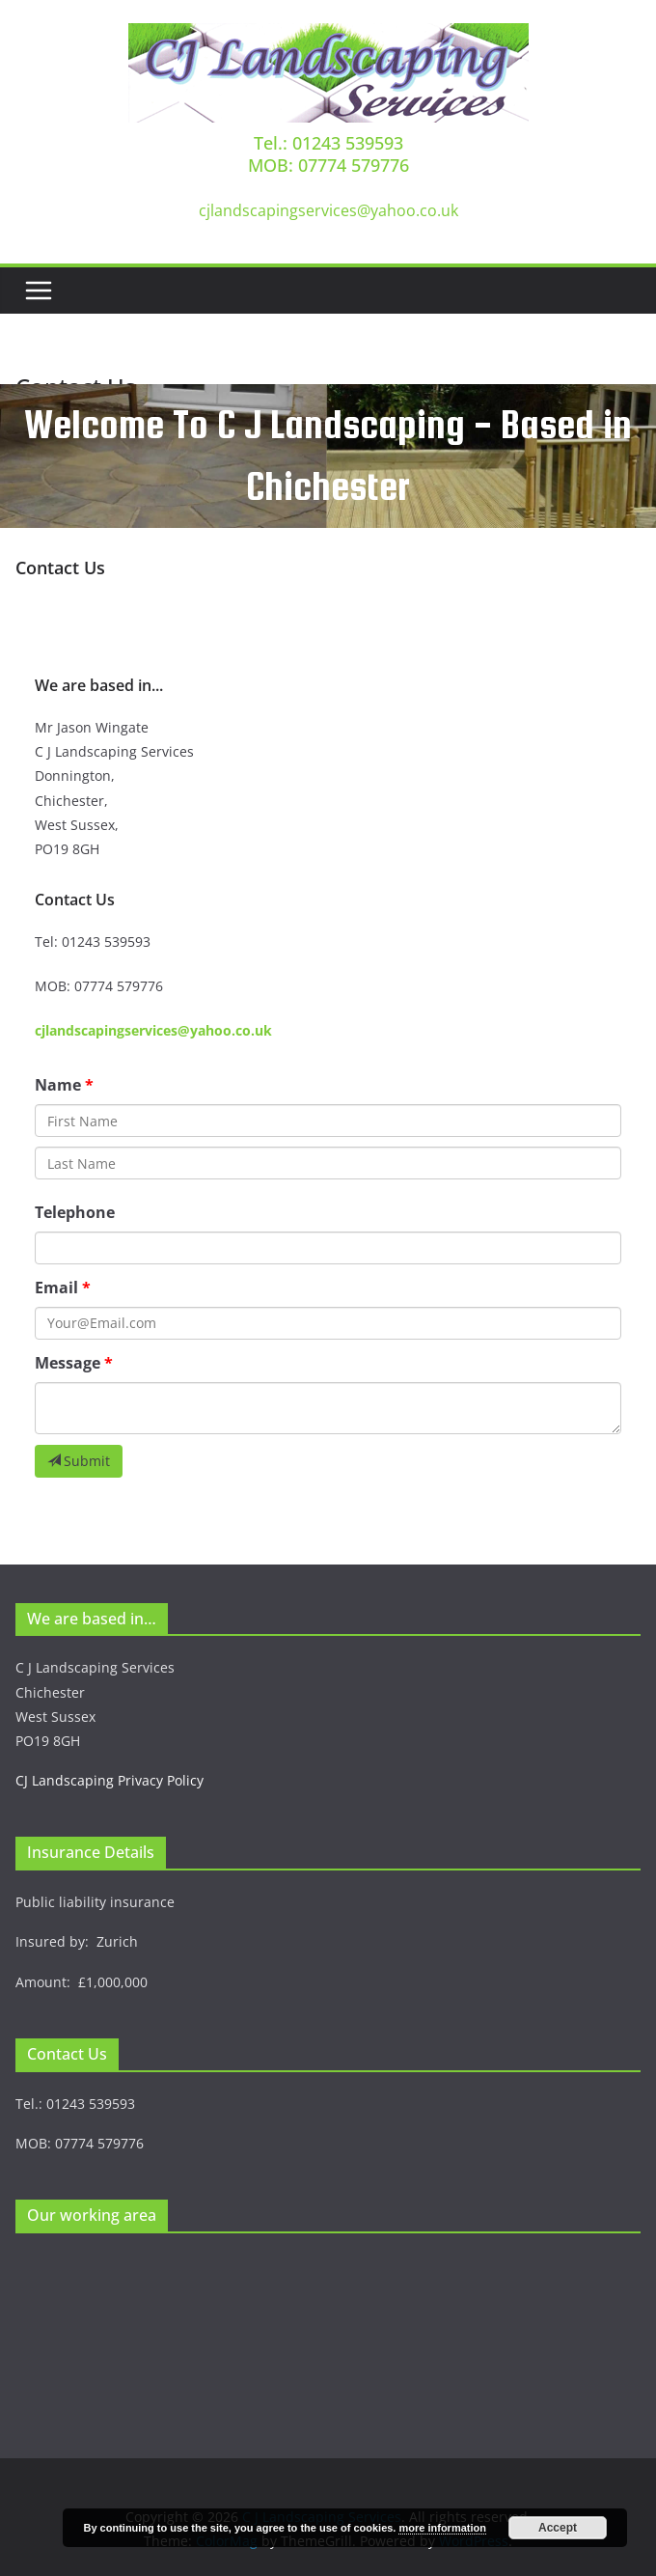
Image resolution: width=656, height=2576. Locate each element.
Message (67, 1362)
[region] (328, 456)
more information (441, 2528)
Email (56, 1287)
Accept (557, 2527)
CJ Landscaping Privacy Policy (109, 1780)
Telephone (75, 1212)
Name (58, 1084)
